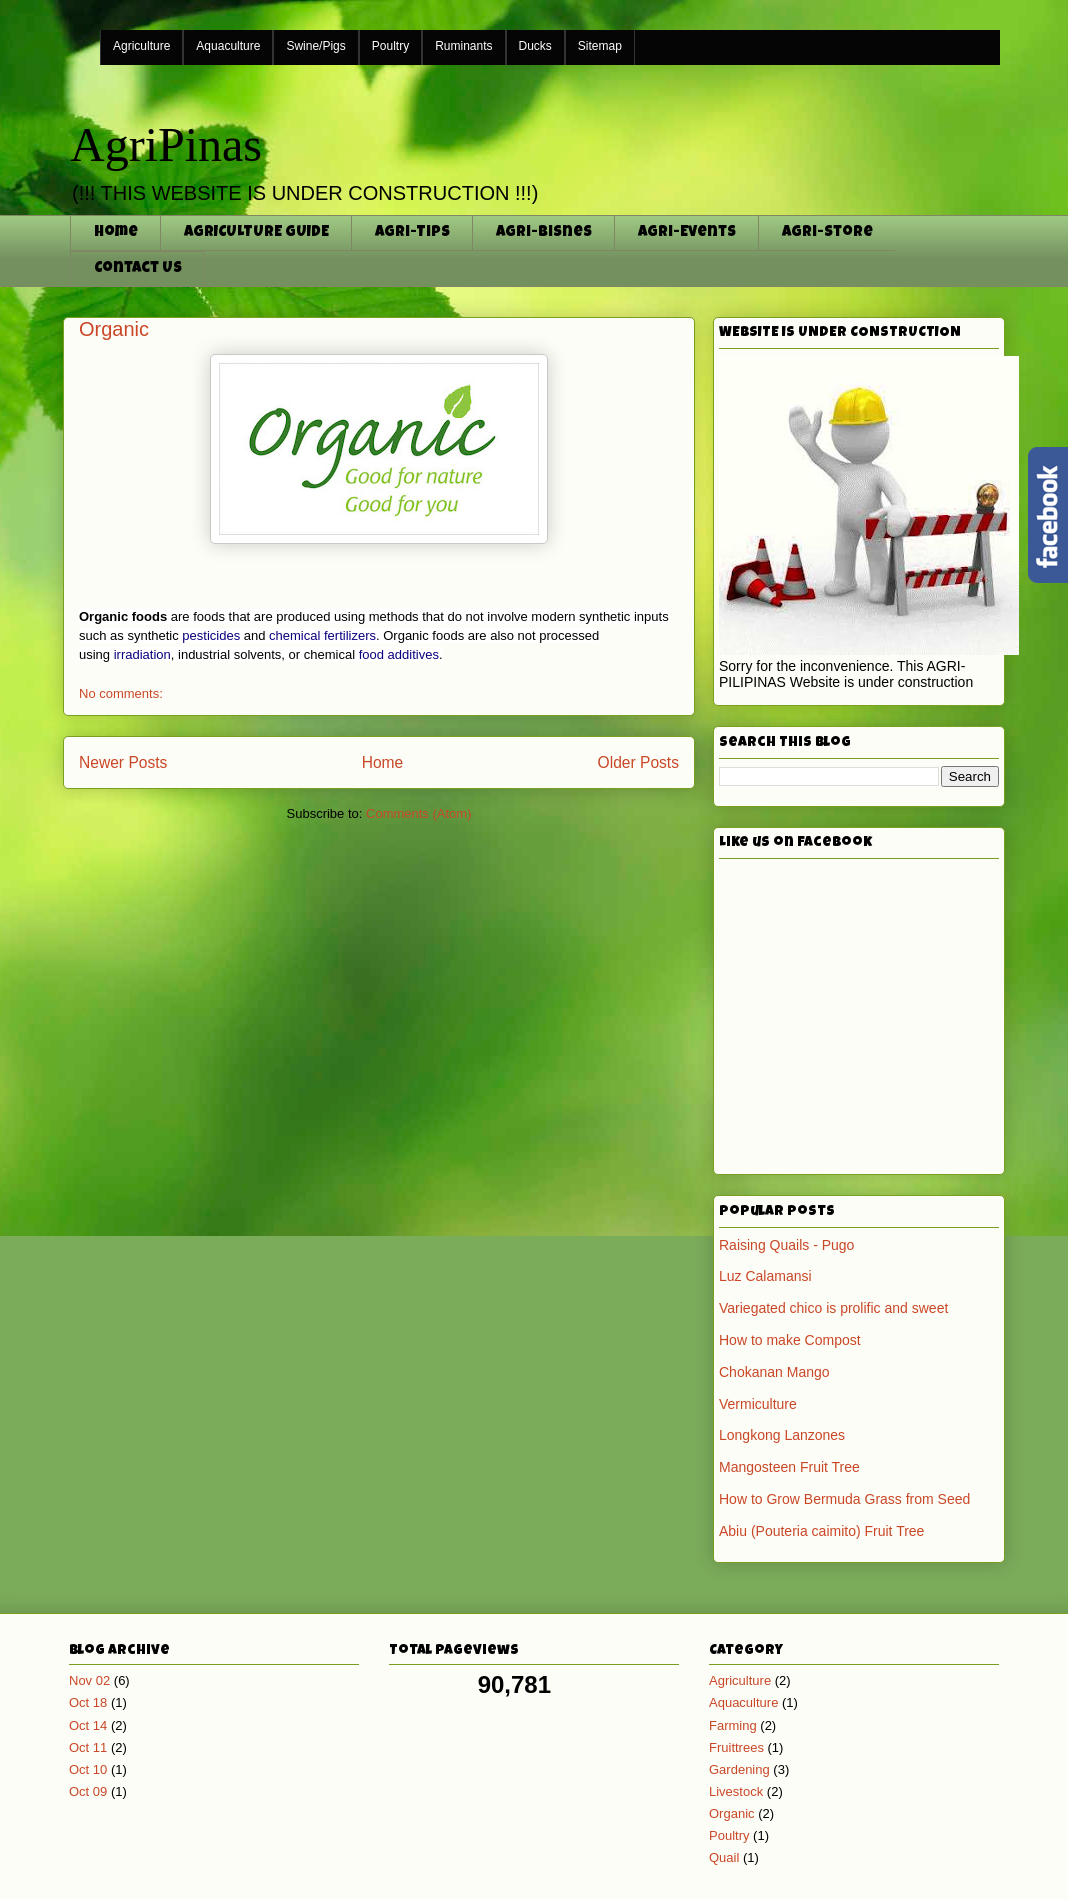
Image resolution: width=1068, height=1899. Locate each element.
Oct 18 (88, 1702)
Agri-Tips (412, 232)
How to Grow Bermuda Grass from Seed (844, 1499)
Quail (724, 1857)
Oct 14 (88, 1725)
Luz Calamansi (765, 1276)
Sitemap (600, 46)
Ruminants (463, 46)
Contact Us (138, 268)
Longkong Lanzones (782, 1435)
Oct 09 (88, 1791)
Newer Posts (123, 762)
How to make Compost (790, 1340)
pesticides (211, 635)
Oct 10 (88, 1769)
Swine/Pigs (315, 46)
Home (116, 232)
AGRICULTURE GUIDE (256, 232)
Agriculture (141, 46)
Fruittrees (736, 1747)
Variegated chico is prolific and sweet (833, 1308)
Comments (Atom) (418, 813)
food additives (399, 654)
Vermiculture (758, 1404)
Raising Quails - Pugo (786, 1245)
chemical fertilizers (322, 635)
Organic (114, 329)
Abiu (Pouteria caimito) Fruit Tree (821, 1531)
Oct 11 (88, 1747)
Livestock (736, 1791)
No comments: (121, 693)
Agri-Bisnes (544, 232)
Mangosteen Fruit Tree (789, 1467)
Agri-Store (827, 232)
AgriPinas (166, 144)
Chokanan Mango (774, 1372)
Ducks (535, 46)
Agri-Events (687, 232)
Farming (733, 1725)
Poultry (390, 46)
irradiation (142, 654)
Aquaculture (228, 46)
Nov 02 (89, 1680)
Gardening (739, 1769)
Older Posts (638, 762)
